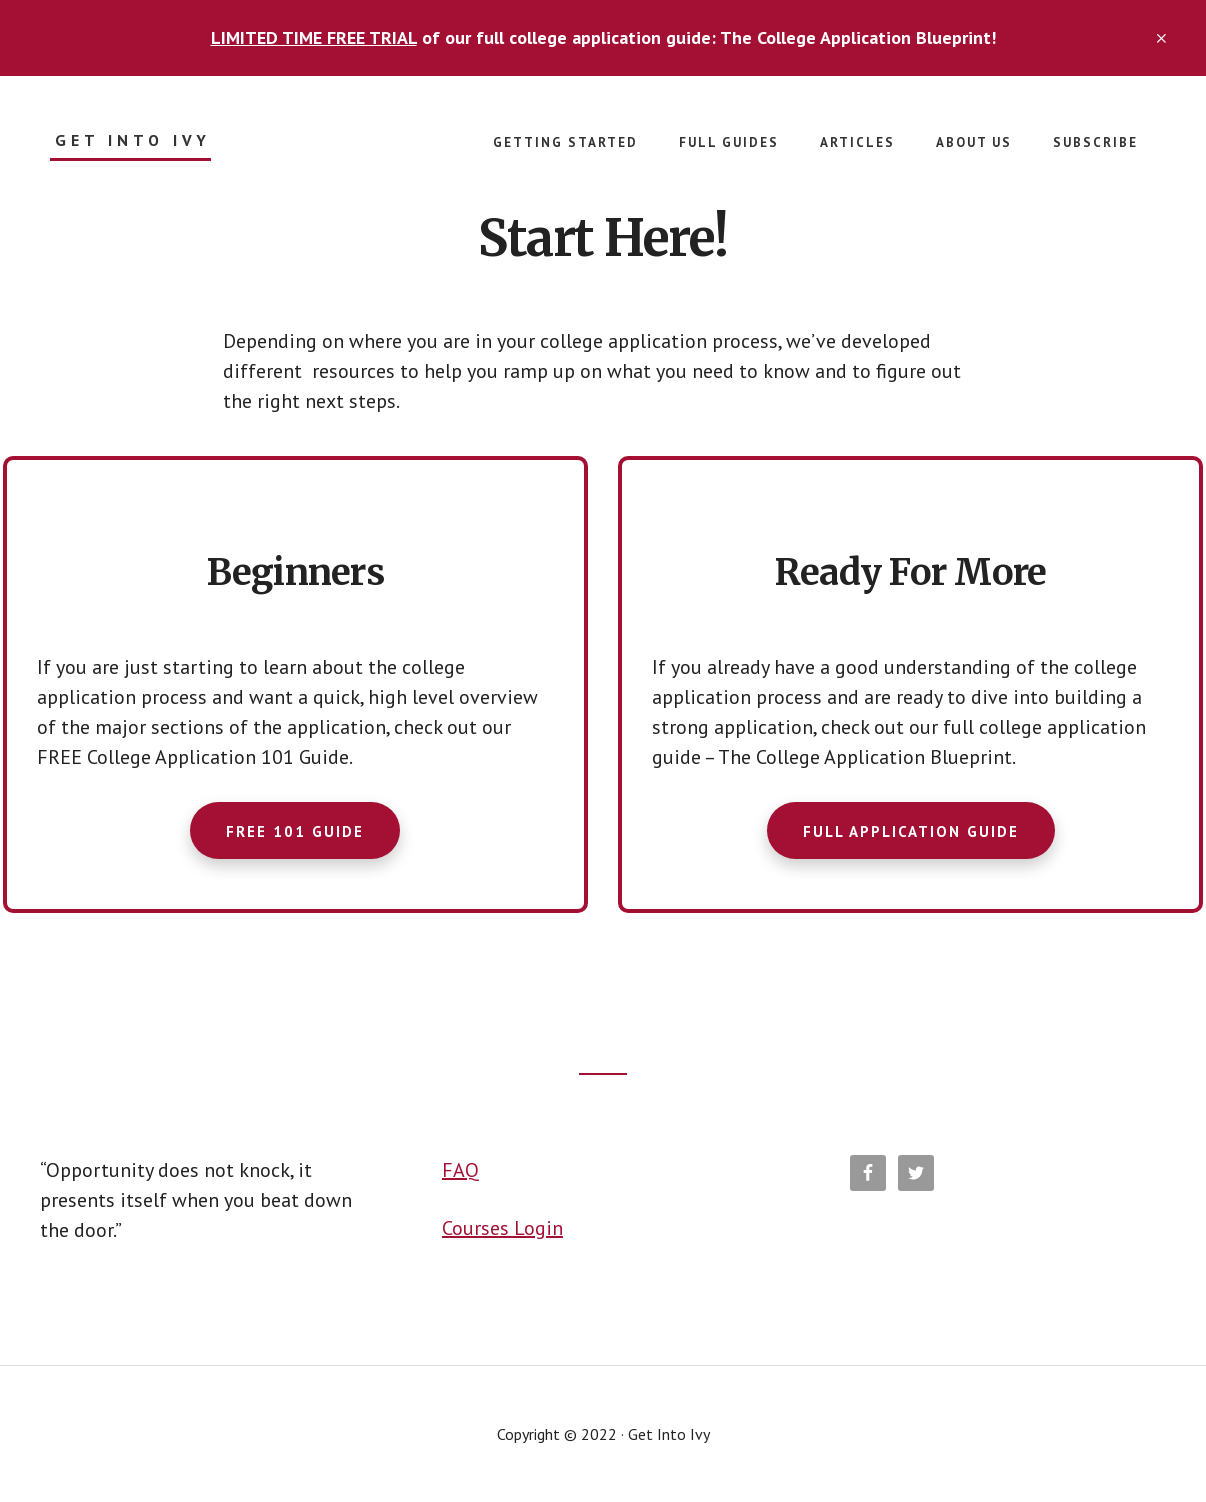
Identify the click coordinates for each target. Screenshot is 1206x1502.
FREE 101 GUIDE (295, 831)
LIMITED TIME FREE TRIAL (314, 37)
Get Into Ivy (133, 140)
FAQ (460, 1170)
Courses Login (502, 1228)
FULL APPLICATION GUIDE (911, 831)
